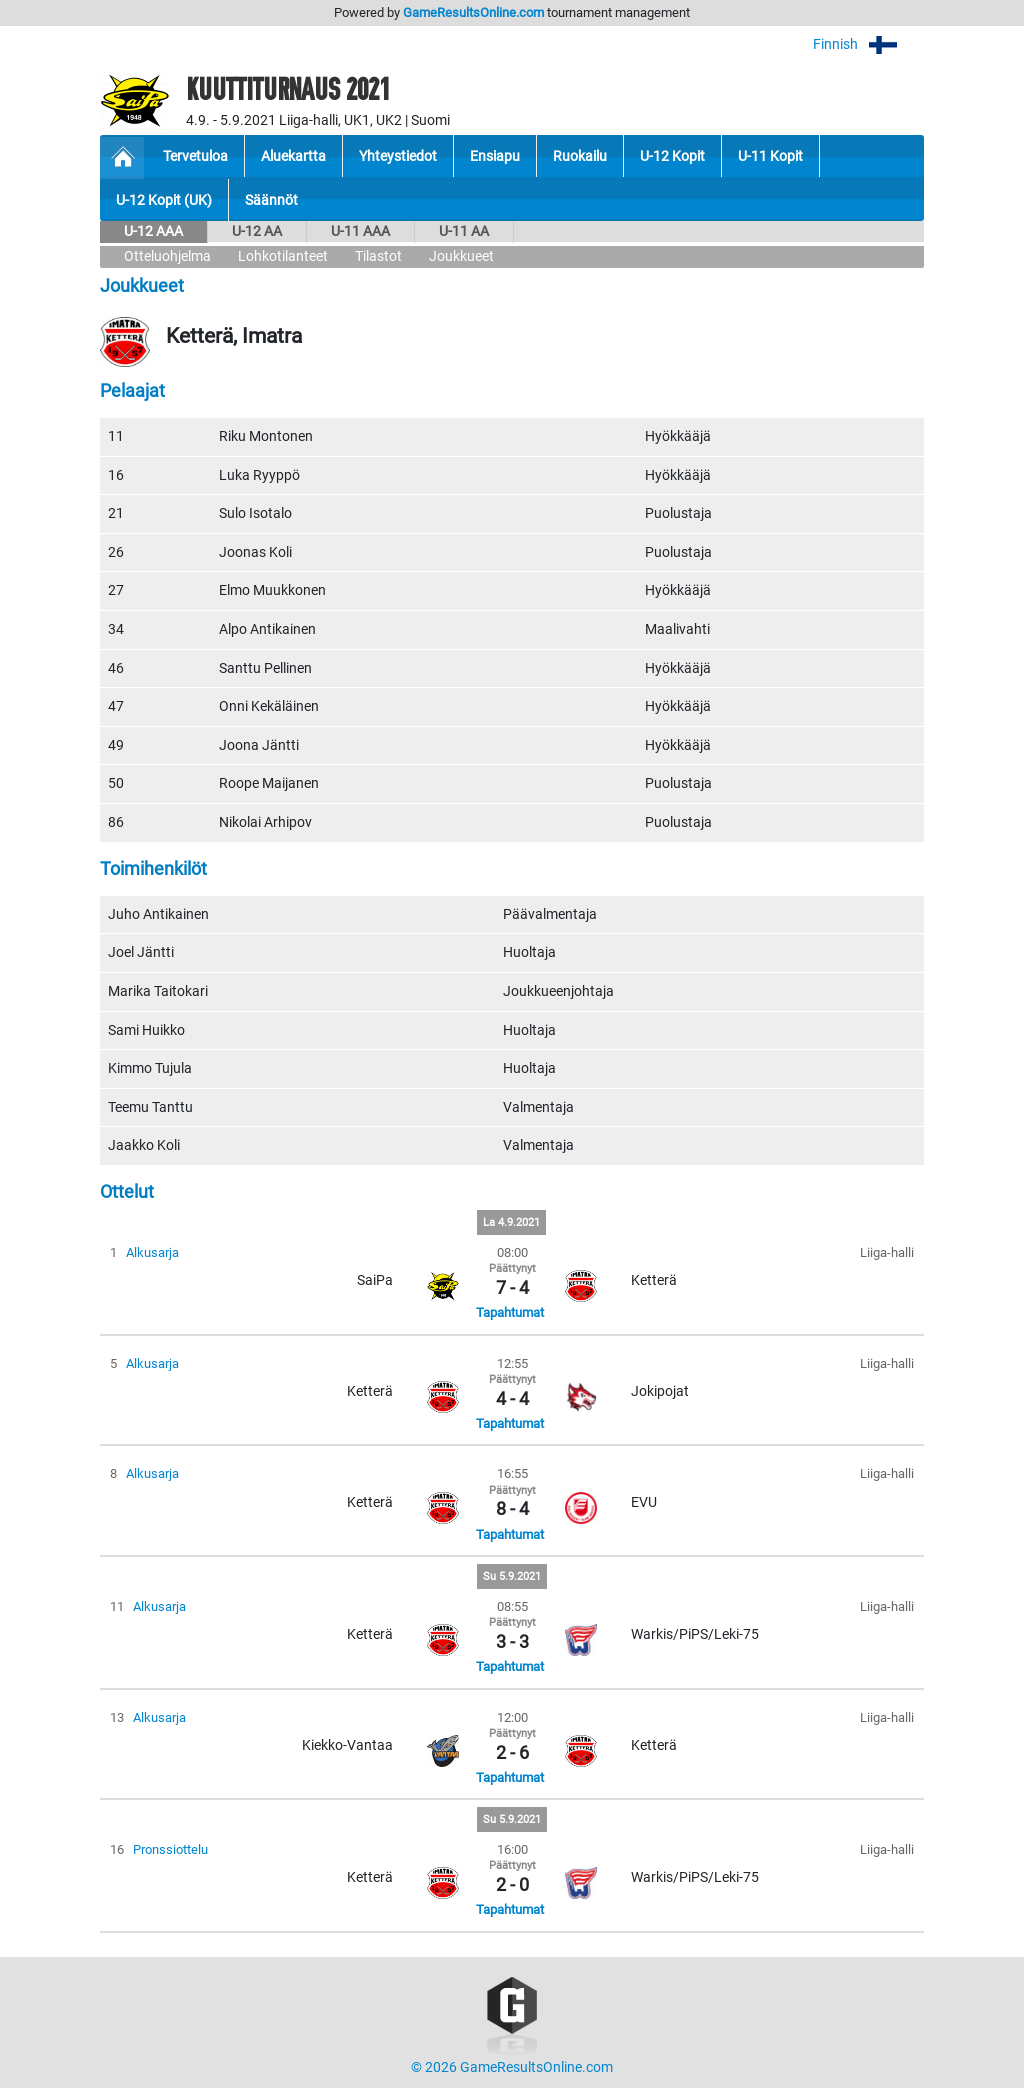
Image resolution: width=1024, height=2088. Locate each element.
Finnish (868, 44)
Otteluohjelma (167, 256)
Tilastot (378, 256)
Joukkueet (461, 256)
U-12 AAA (153, 231)
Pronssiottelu (170, 1849)
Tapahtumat (510, 1312)
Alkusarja (152, 1252)
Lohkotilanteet (283, 256)
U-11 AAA (360, 231)
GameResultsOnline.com (473, 12)
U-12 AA (257, 231)
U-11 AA (464, 231)
